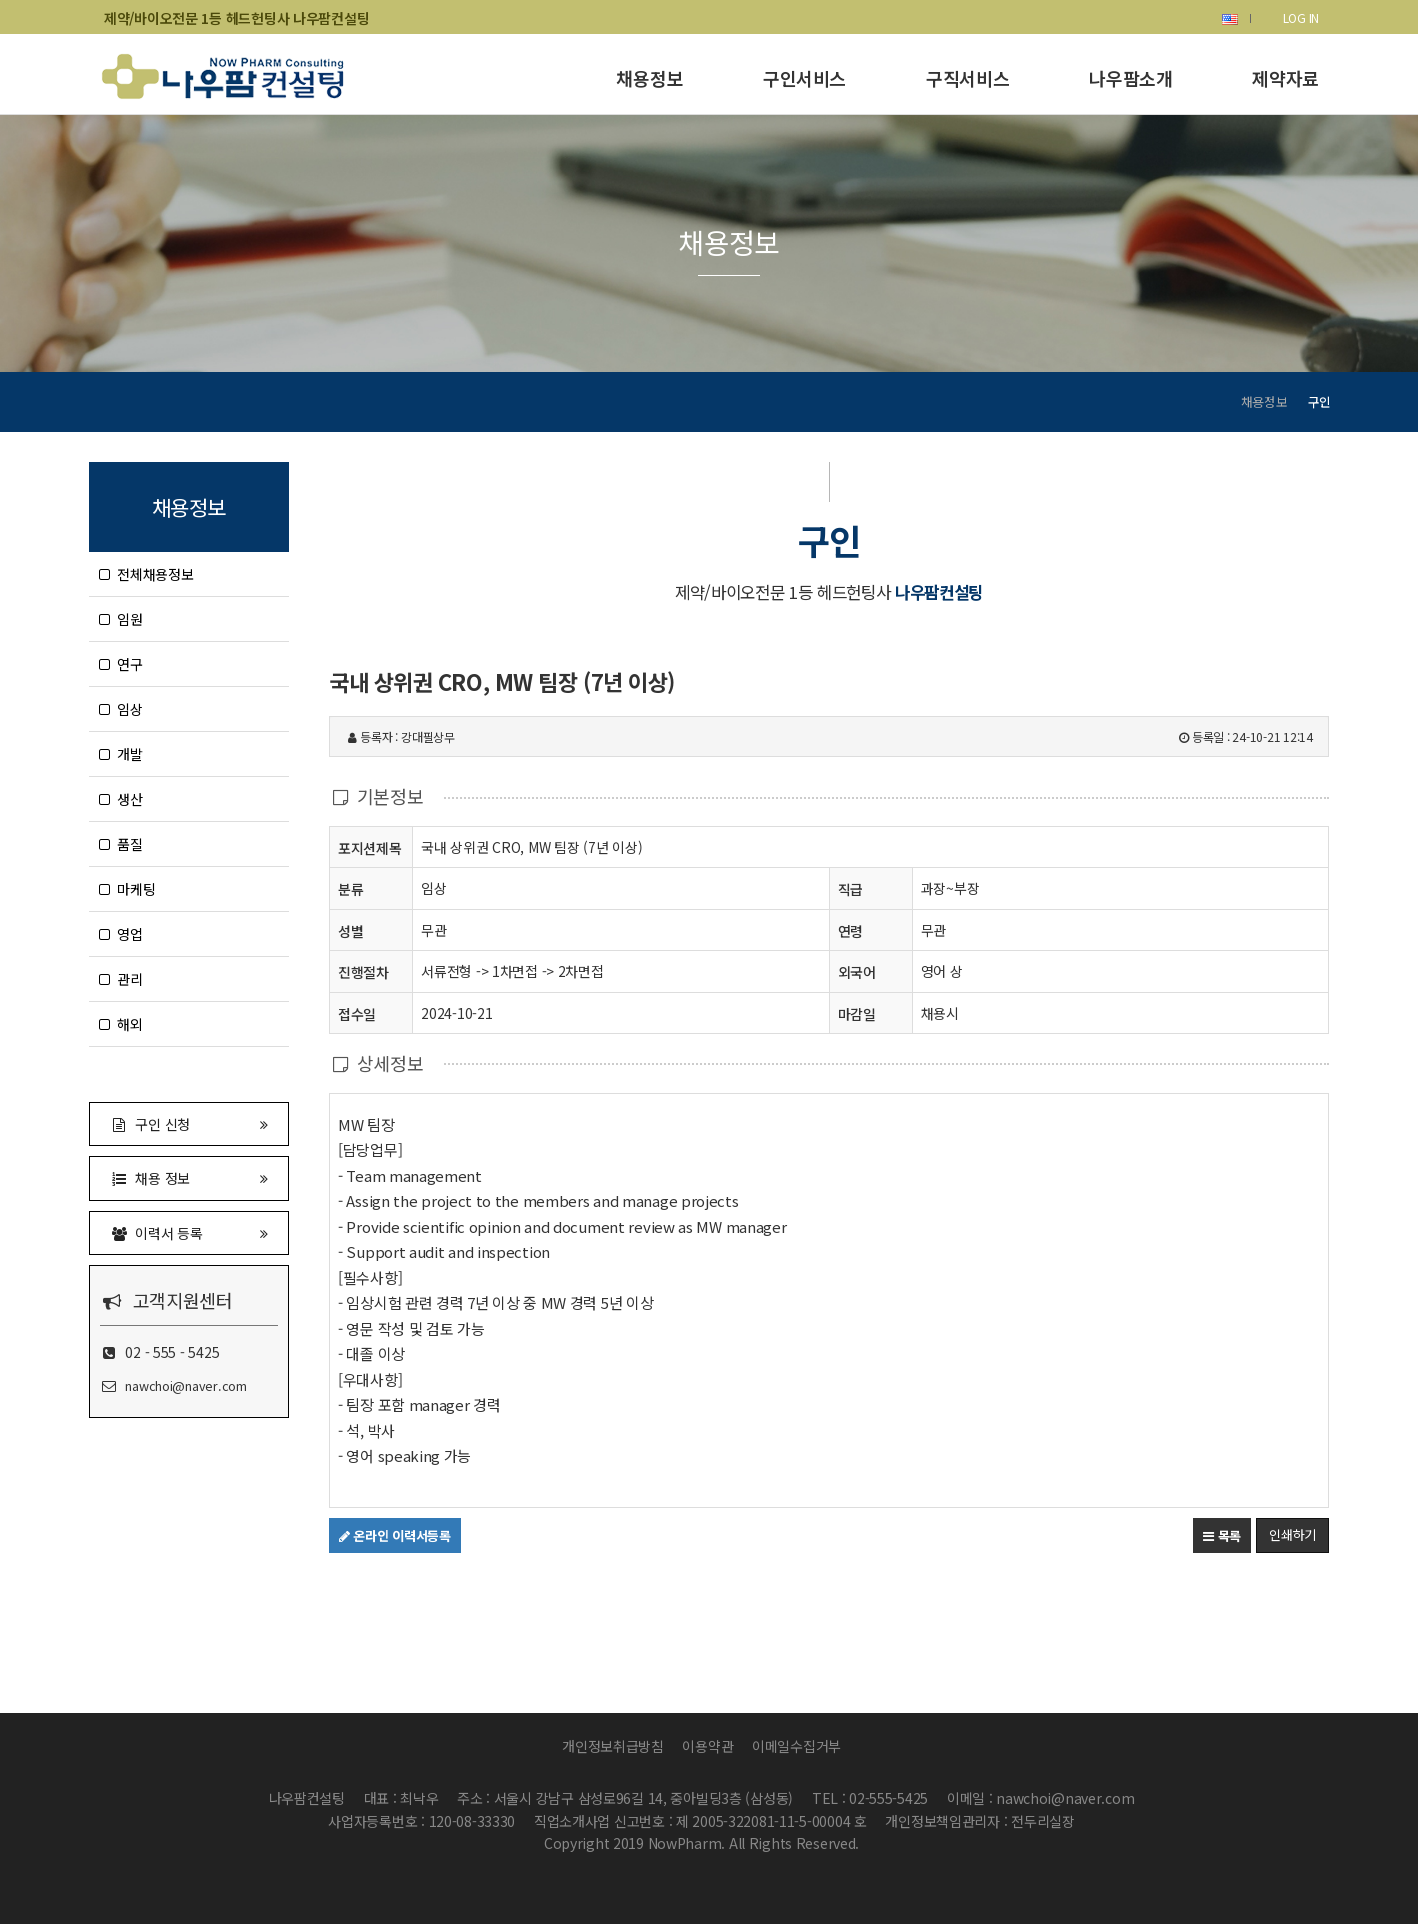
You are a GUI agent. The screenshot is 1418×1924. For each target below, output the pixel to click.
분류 (350, 888)
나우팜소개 (1130, 78)
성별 (350, 930)
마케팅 (127, 889)
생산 (121, 799)
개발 (121, 754)
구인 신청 (189, 1123)
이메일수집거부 (796, 1746)
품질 (121, 844)
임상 (121, 709)
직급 (850, 889)
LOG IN (1301, 17)
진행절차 (363, 971)
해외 (121, 1024)
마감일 (857, 1014)
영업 (121, 934)
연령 (850, 931)
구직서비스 (967, 78)
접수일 (357, 1013)
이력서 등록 (189, 1232)
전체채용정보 (146, 574)
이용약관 (707, 1746)
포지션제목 (370, 847)
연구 (121, 664)
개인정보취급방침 (613, 1746)
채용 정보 (189, 1177)
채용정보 (649, 78)
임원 (121, 619)
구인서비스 (804, 78)
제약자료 (1285, 78)
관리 (121, 979)
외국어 (857, 972)
